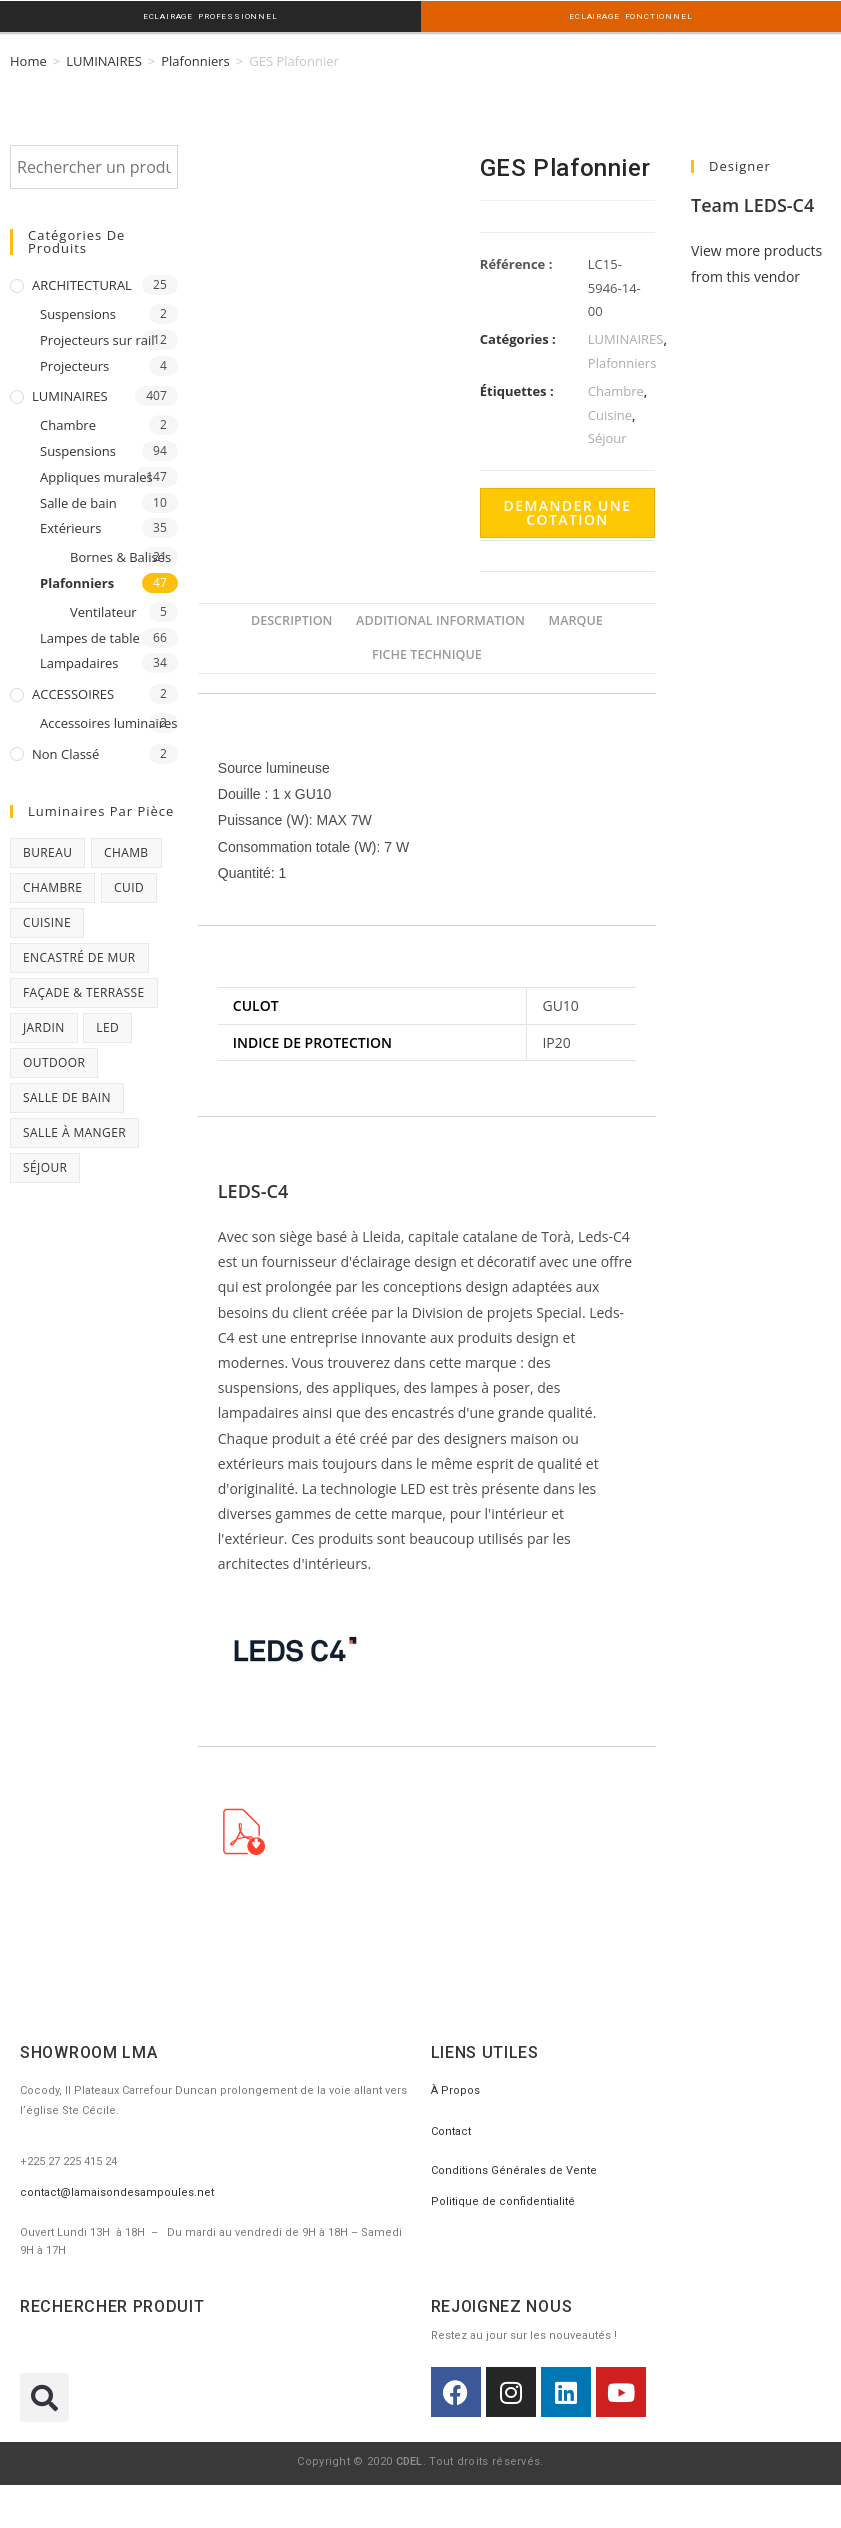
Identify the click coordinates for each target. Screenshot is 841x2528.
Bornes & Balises (120, 555)
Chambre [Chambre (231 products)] (52, 885)
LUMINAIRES (104, 59)
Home (28, 59)
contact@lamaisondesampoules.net (117, 2190)
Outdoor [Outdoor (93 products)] (54, 1060)
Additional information (440, 618)
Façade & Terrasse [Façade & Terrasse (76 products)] (84, 990)
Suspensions (78, 312)
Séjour (607, 436)
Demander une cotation (568, 510)
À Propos (455, 2088)
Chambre (68, 423)
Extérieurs (70, 526)
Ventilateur (103, 610)
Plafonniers (195, 59)
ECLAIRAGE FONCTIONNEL (630, 16)
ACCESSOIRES (73, 692)
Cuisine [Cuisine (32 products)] (47, 920)
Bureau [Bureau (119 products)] (47, 850)
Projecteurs (74, 364)
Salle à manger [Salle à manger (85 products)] (74, 1130)
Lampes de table (90, 636)
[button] (44, 2395)
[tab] (292, 619)
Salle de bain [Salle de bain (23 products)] (67, 1095)
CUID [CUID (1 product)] (129, 885)
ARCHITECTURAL (82, 283)
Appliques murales (96, 475)
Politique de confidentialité (503, 2199)
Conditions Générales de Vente (514, 2168)
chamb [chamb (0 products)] (126, 850)
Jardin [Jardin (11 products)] (44, 1025)
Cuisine (610, 413)
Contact (451, 2129)
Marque (576, 618)
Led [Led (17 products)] (107, 1025)
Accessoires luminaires (109, 721)
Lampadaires (79, 661)
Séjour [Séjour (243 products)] (45, 1165)
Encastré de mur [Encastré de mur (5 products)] (79, 955)
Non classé (65, 752)
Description (292, 618)
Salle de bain (78, 501)
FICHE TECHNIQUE (427, 652)
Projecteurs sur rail (97, 338)
